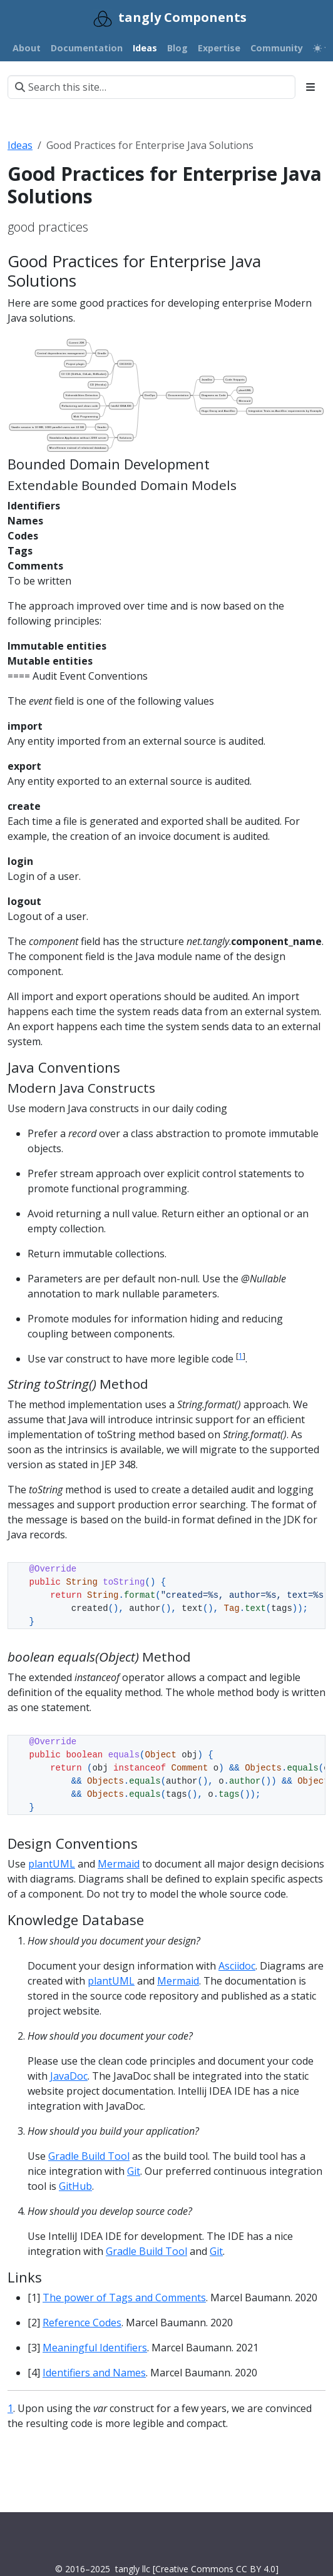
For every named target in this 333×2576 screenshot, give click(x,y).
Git (133, 2171)
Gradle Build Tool (89, 2156)
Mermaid (119, 1864)
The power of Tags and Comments (124, 2297)
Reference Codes (82, 2322)
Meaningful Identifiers (95, 2347)
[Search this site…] (151, 87)
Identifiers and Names (94, 2372)
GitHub (75, 2186)
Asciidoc (236, 1966)
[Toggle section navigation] (310, 87)
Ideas (20, 145)
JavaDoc (69, 2076)
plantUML (51, 1864)
